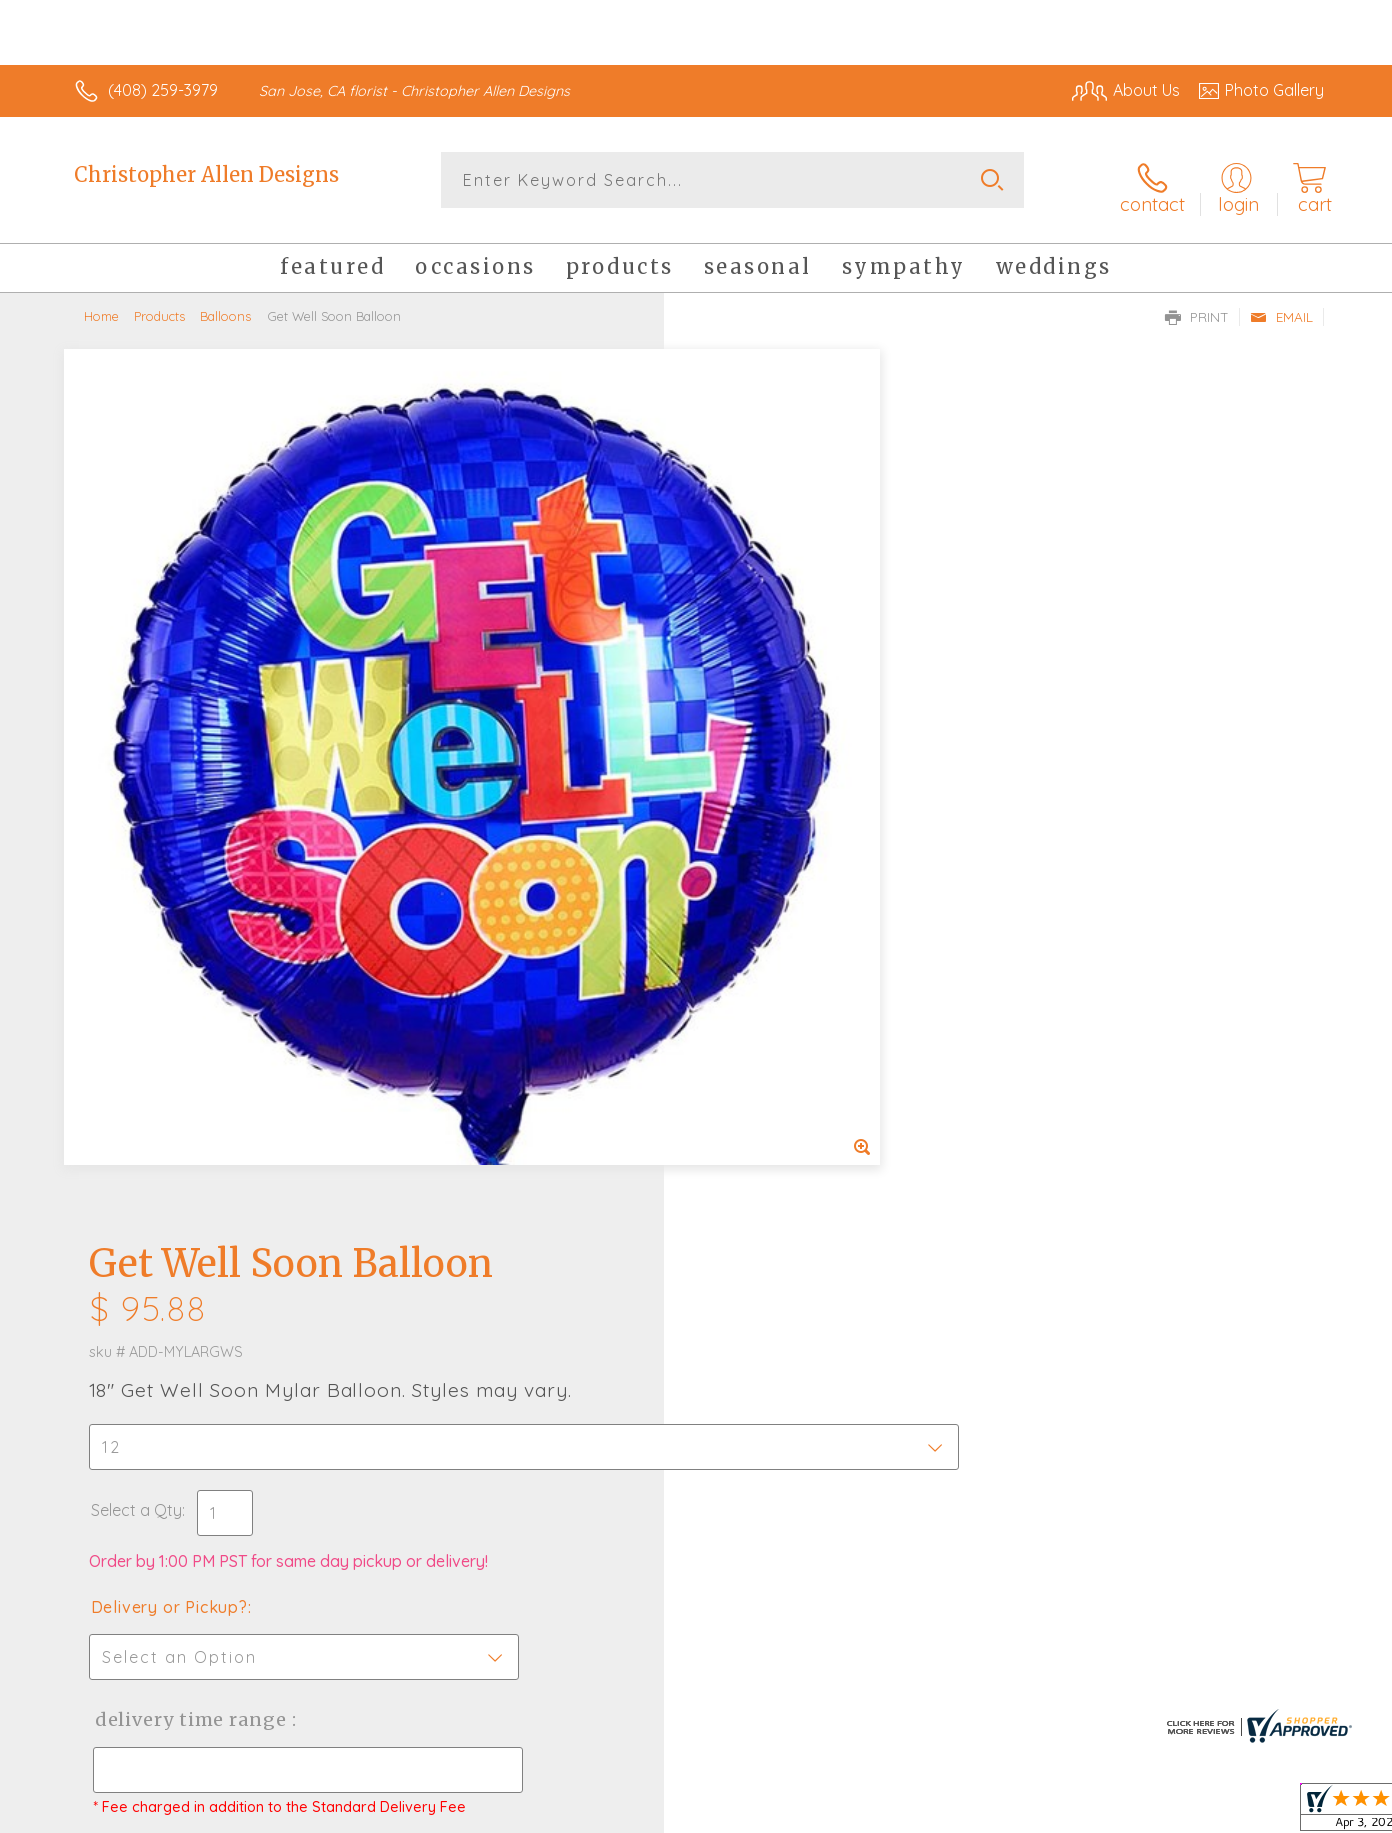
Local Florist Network (1147, 1812)
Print (1197, 306)
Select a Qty (743, 604)
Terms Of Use (886, 1812)
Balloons (225, 305)
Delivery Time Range (796, 813)
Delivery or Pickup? (776, 701)
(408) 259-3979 (163, 90)
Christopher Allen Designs (206, 174)
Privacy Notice (1004, 1812)
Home (101, 305)
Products (159, 305)
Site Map (1270, 1812)
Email (1281, 306)
